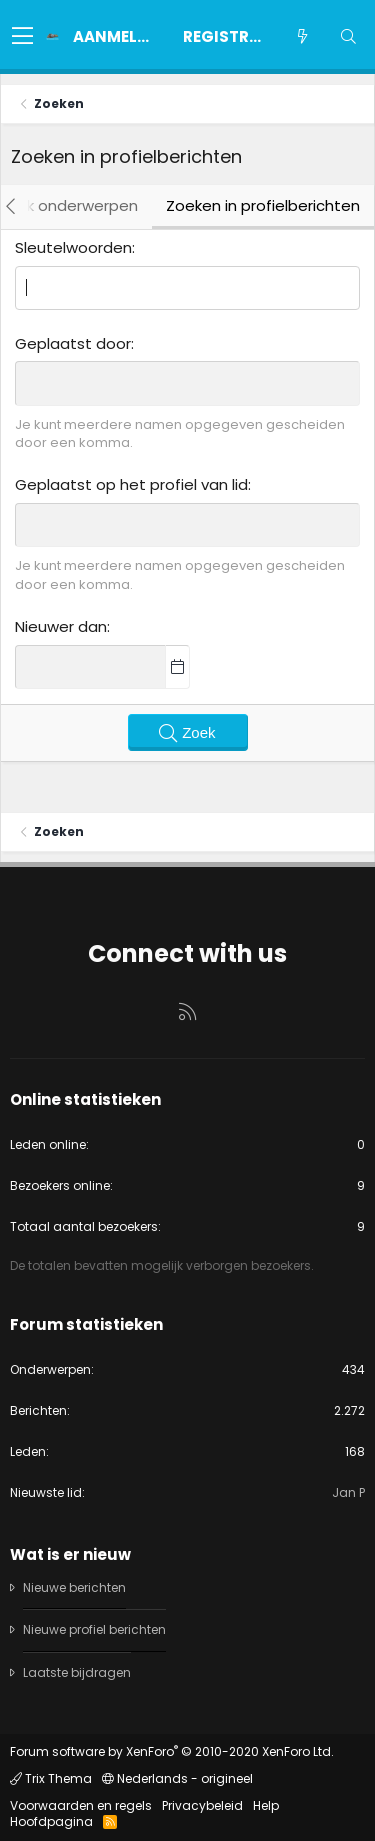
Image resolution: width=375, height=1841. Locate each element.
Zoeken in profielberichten (263, 205)
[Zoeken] (348, 36)
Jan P (348, 1492)
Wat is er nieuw (70, 1554)
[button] (22, 37)
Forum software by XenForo (172, 1751)
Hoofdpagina (51, 1821)
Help (266, 1805)
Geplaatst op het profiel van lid (131, 484)
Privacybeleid (202, 1805)
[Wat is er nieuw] (302, 36)
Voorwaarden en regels (81, 1805)
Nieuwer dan (61, 626)
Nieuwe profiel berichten (94, 1629)
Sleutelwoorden (73, 247)
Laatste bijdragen (77, 1672)
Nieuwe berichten (74, 1588)
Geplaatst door (73, 343)
